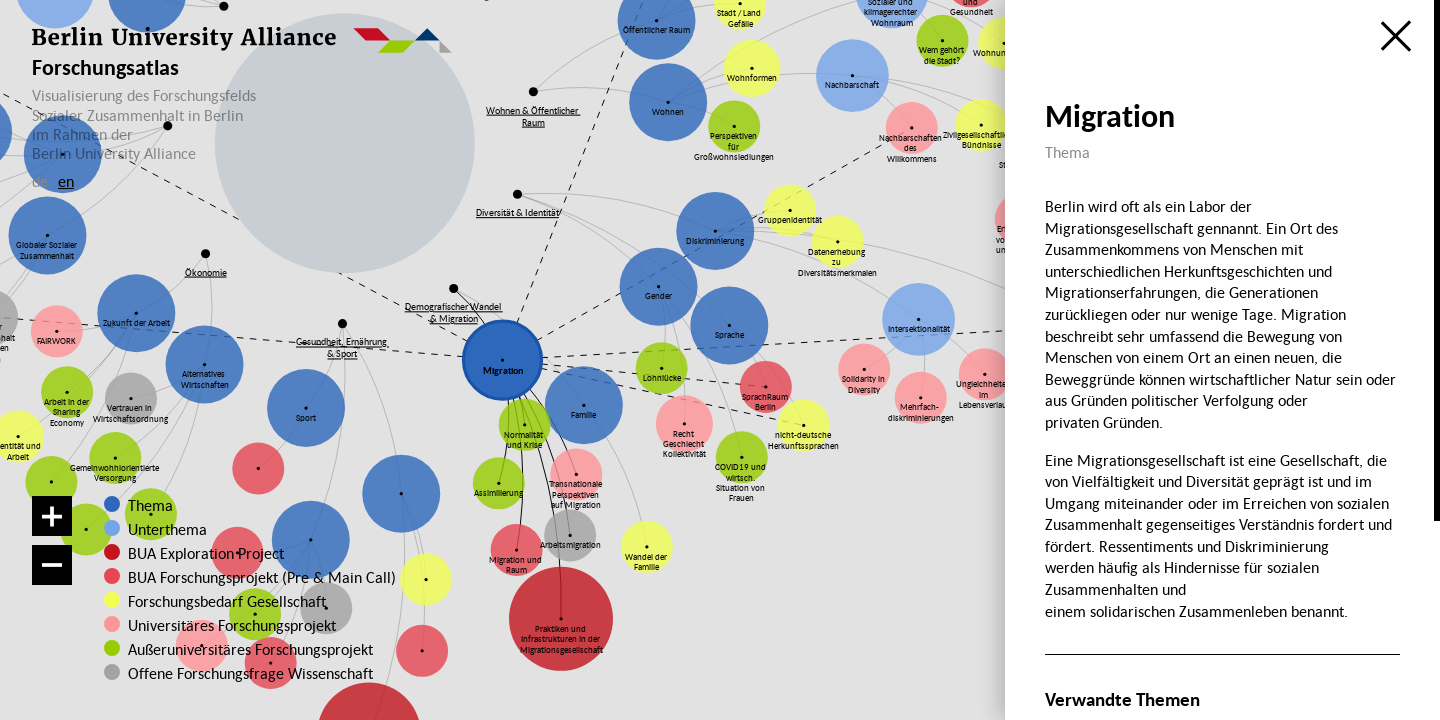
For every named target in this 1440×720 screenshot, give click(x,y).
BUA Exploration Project (206, 553)
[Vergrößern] (52, 516)
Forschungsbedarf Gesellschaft (224, 601)
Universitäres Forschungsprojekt (224, 625)
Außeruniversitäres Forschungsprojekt (235, 649)
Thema (150, 505)
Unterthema (167, 529)
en (66, 181)
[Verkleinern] (52, 565)
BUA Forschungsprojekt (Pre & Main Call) (262, 577)
